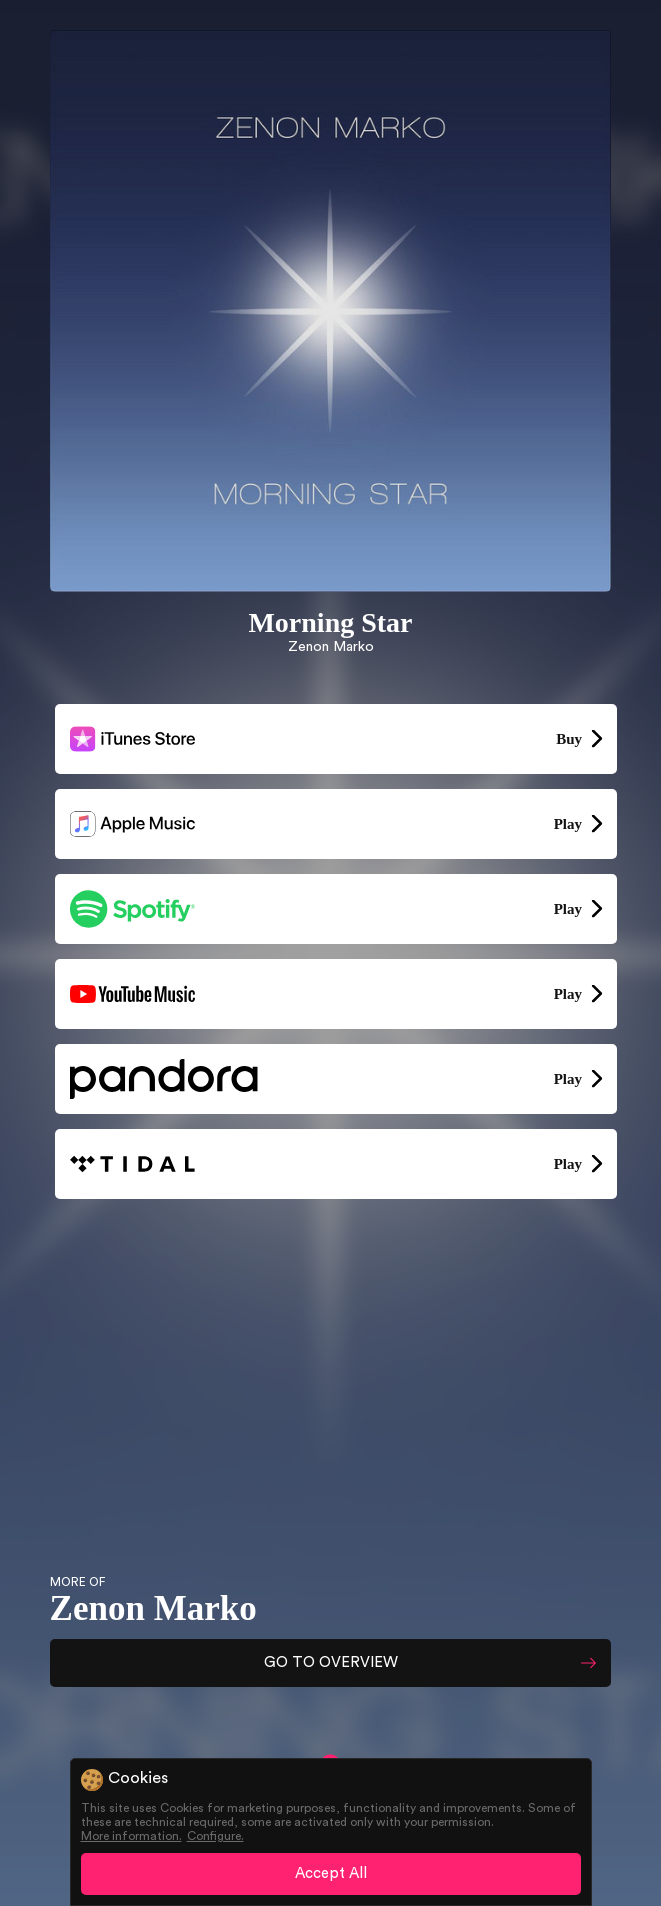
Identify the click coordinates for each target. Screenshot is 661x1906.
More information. (131, 1836)
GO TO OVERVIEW (331, 1662)
